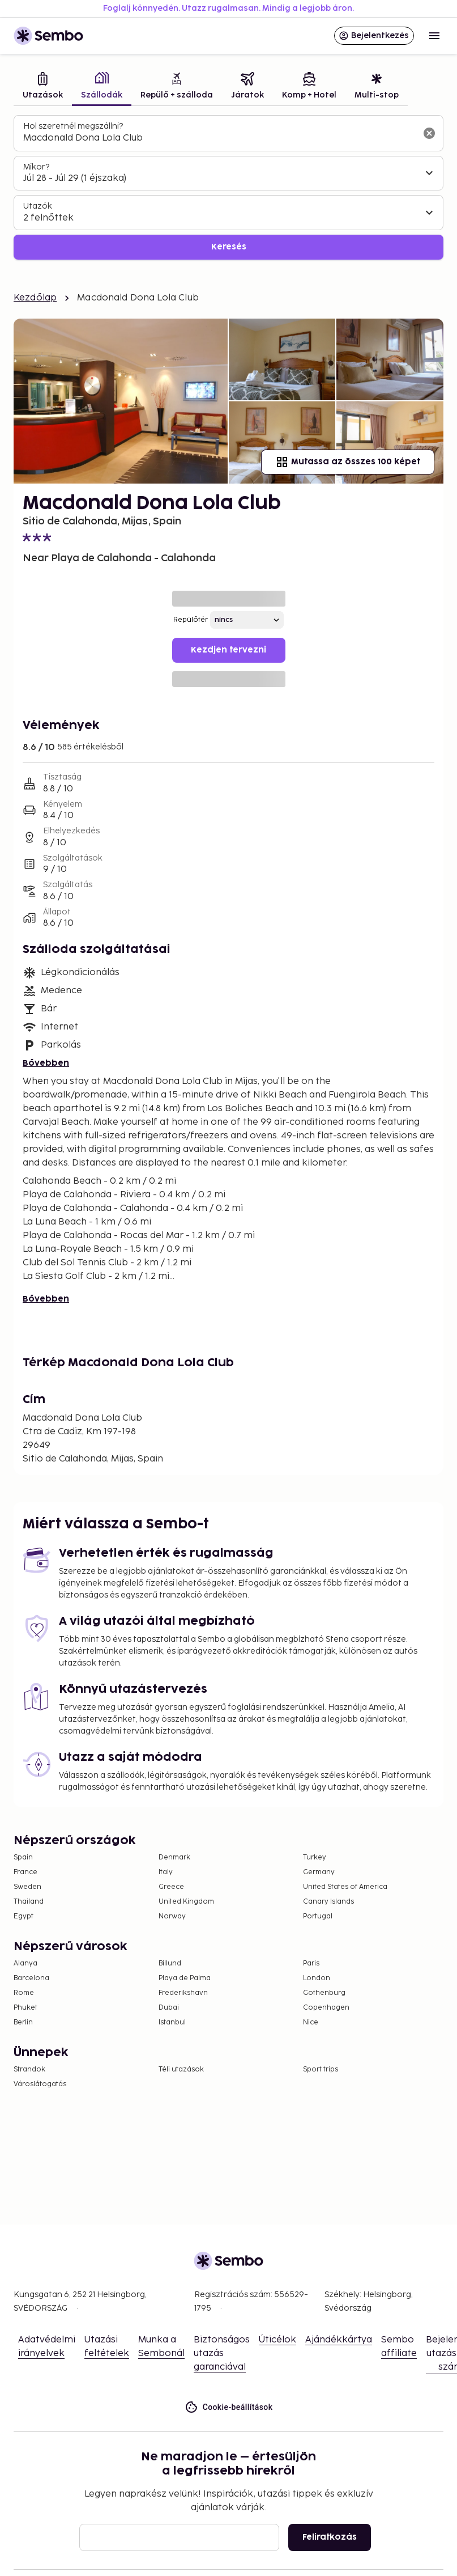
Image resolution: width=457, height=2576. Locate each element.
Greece (171, 1887)
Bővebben (46, 1063)
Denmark (174, 1857)
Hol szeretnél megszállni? (73, 126)
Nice (310, 2022)
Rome (24, 1993)
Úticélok (277, 2339)
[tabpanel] (228, 187)
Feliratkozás (329, 2537)
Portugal (317, 1916)
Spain (23, 1857)
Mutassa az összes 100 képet (347, 462)
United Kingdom (186, 1901)
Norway (172, 1916)
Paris (311, 1963)
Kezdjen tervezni (228, 650)
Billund (170, 1963)
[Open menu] (434, 36)
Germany (319, 1872)
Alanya (25, 1963)
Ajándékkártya (338, 2339)
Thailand (29, 1901)
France (25, 1872)
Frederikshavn (183, 1993)
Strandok (29, 2069)
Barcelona (31, 1978)
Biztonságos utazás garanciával (222, 2353)
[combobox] (219, 138)
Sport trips (320, 2069)
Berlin (23, 2022)
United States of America (345, 1887)
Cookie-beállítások (228, 2407)
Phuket (25, 2007)
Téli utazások (181, 2069)
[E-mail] (179, 2537)
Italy (166, 1872)
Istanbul (172, 2022)
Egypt (23, 1916)
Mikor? (36, 167)
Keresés (228, 247)
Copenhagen (326, 2007)
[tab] (43, 87)
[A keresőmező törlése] (429, 133)
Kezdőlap (35, 298)
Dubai (169, 2007)
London (316, 1978)
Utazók (37, 206)
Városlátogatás (40, 2084)
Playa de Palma (185, 1978)
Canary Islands (328, 1901)
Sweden (27, 1887)
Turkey (314, 1857)
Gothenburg (324, 1993)
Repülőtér (190, 620)
